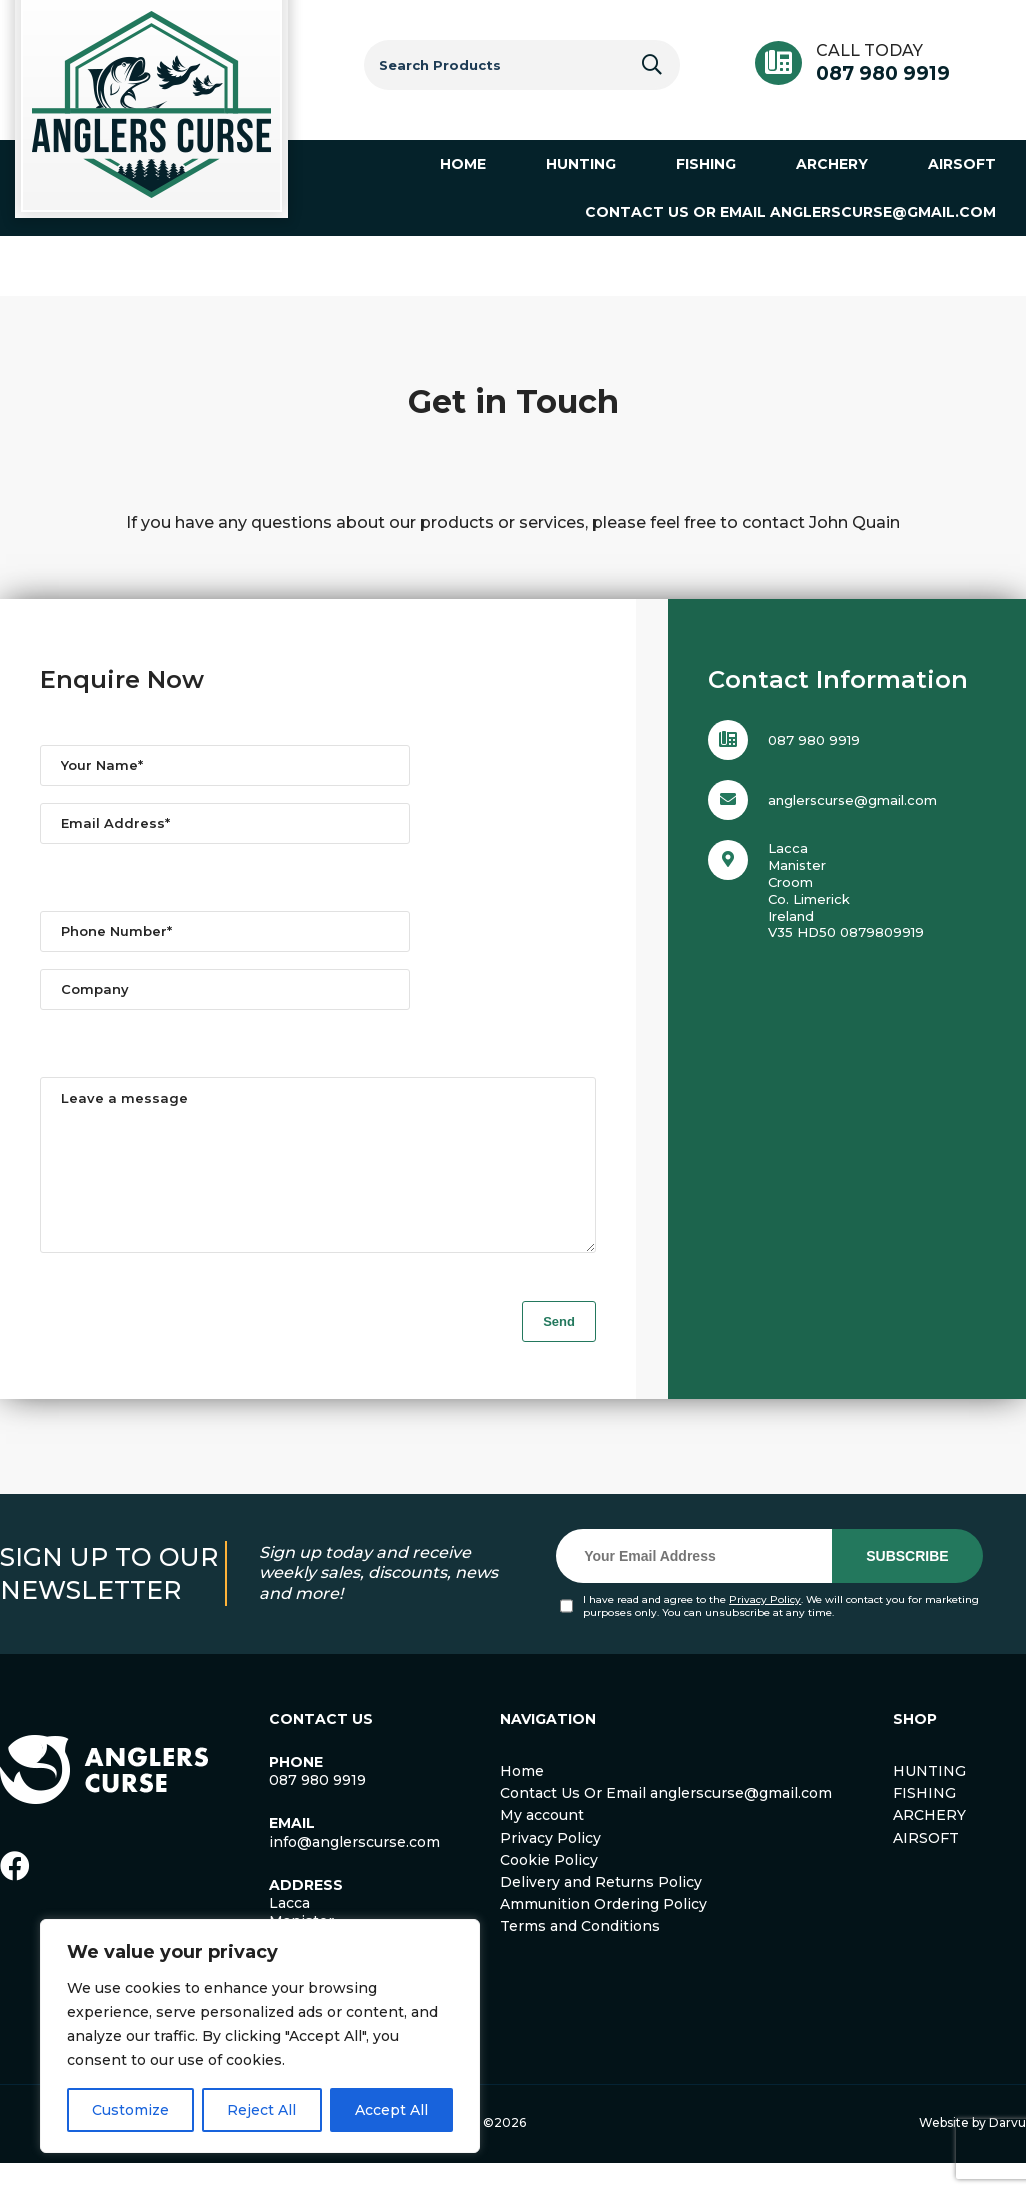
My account (542, 1845)
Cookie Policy (549, 1890)
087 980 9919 (883, 73)
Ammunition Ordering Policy (603, 1934)
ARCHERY (929, 1845)
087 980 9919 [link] (317, 1810)
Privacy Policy (765, 1629)
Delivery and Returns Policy (601, 1912)
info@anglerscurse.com (354, 1872)
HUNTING (929, 1801)
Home (522, 1801)
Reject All (261, 2110)
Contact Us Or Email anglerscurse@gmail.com (666, 1823)
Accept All (391, 2110)
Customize (130, 2110)
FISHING (924, 1823)
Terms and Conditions (580, 1956)
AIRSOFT (926, 1868)
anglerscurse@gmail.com (852, 800)
